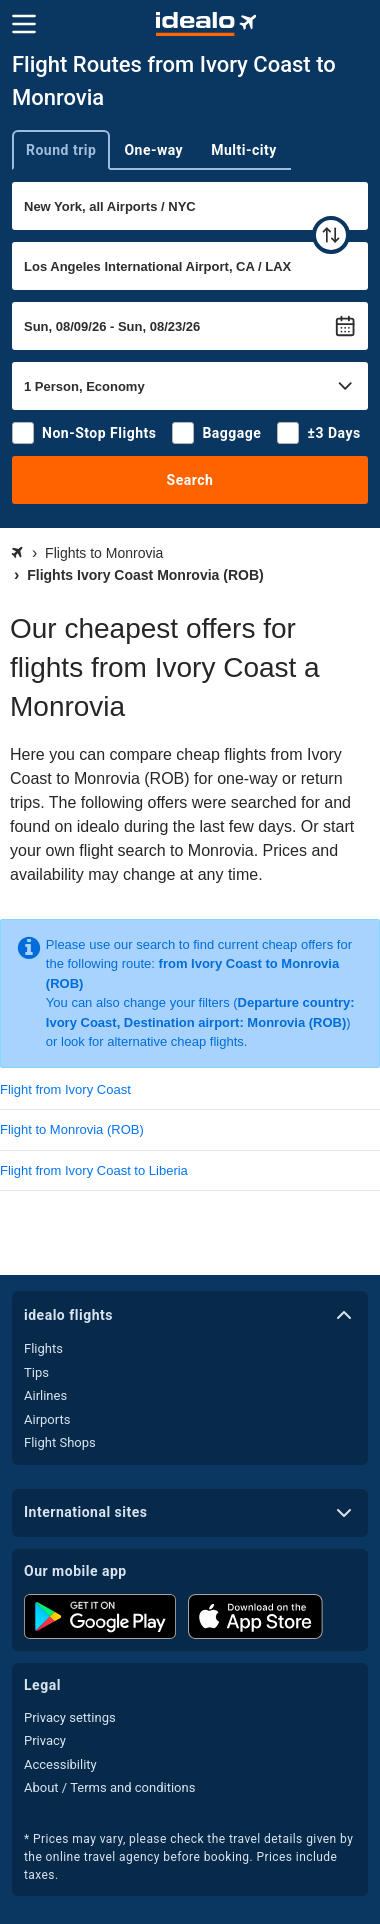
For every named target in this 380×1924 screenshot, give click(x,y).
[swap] (331, 235)
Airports (47, 1419)
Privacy (45, 1740)
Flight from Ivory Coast (65, 1089)
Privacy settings (70, 1717)
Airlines (45, 1395)
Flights (43, 1348)
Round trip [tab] (61, 150)
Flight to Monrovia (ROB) (72, 1129)
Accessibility (60, 1764)
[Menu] (24, 24)
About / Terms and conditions (109, 1787)
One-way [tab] (153, 150)
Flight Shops (60, 1442)
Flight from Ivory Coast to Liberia (94, 1170)
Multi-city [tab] (244, 150)
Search (190, 480)
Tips (36, 1372)
